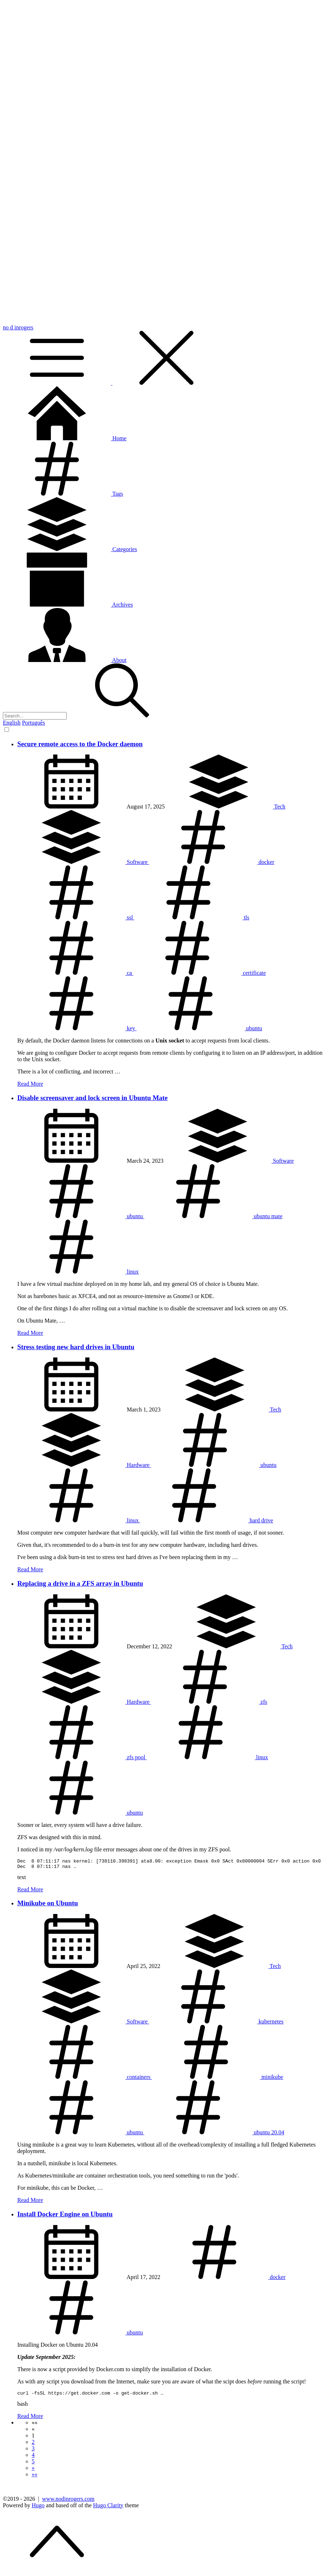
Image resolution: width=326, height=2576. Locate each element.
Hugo (38, 2508)
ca (75, 973)
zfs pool (82, 1757)
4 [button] (33, 2458)
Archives (68, 605)
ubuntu (199, 1028)
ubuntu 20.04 (214, 2134)
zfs (209, 1702)
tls (191, 917)
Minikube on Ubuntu (47, 1905)
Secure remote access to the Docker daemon (80, 744)
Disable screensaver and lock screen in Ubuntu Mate (92, 1098)
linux (78, 1272)
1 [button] (33, 2439)
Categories (70, 549)
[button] (34, 2426)
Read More (30, 1084)
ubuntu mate (213, 1216)
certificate (199, 973)
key (77, 1028)
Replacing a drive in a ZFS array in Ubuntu (80, 1583)
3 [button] (33, 2452)
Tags (63, 494)
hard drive (206, 1520)
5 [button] (33, 2465)
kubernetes (216, 2024)
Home (64, 438)
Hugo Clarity (108, 2508)
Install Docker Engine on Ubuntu (65, 2216)
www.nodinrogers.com (68, 2502)
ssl (75, 917)
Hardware (84, 1465)
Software (83, 862)
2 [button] (33, 2445)
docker (211, 862)
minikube (217, 2079)
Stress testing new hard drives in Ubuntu (75, 1347)
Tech (225, 806)
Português (33, 723)
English (12, 723)
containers (84, 2079)
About (64, 660)
